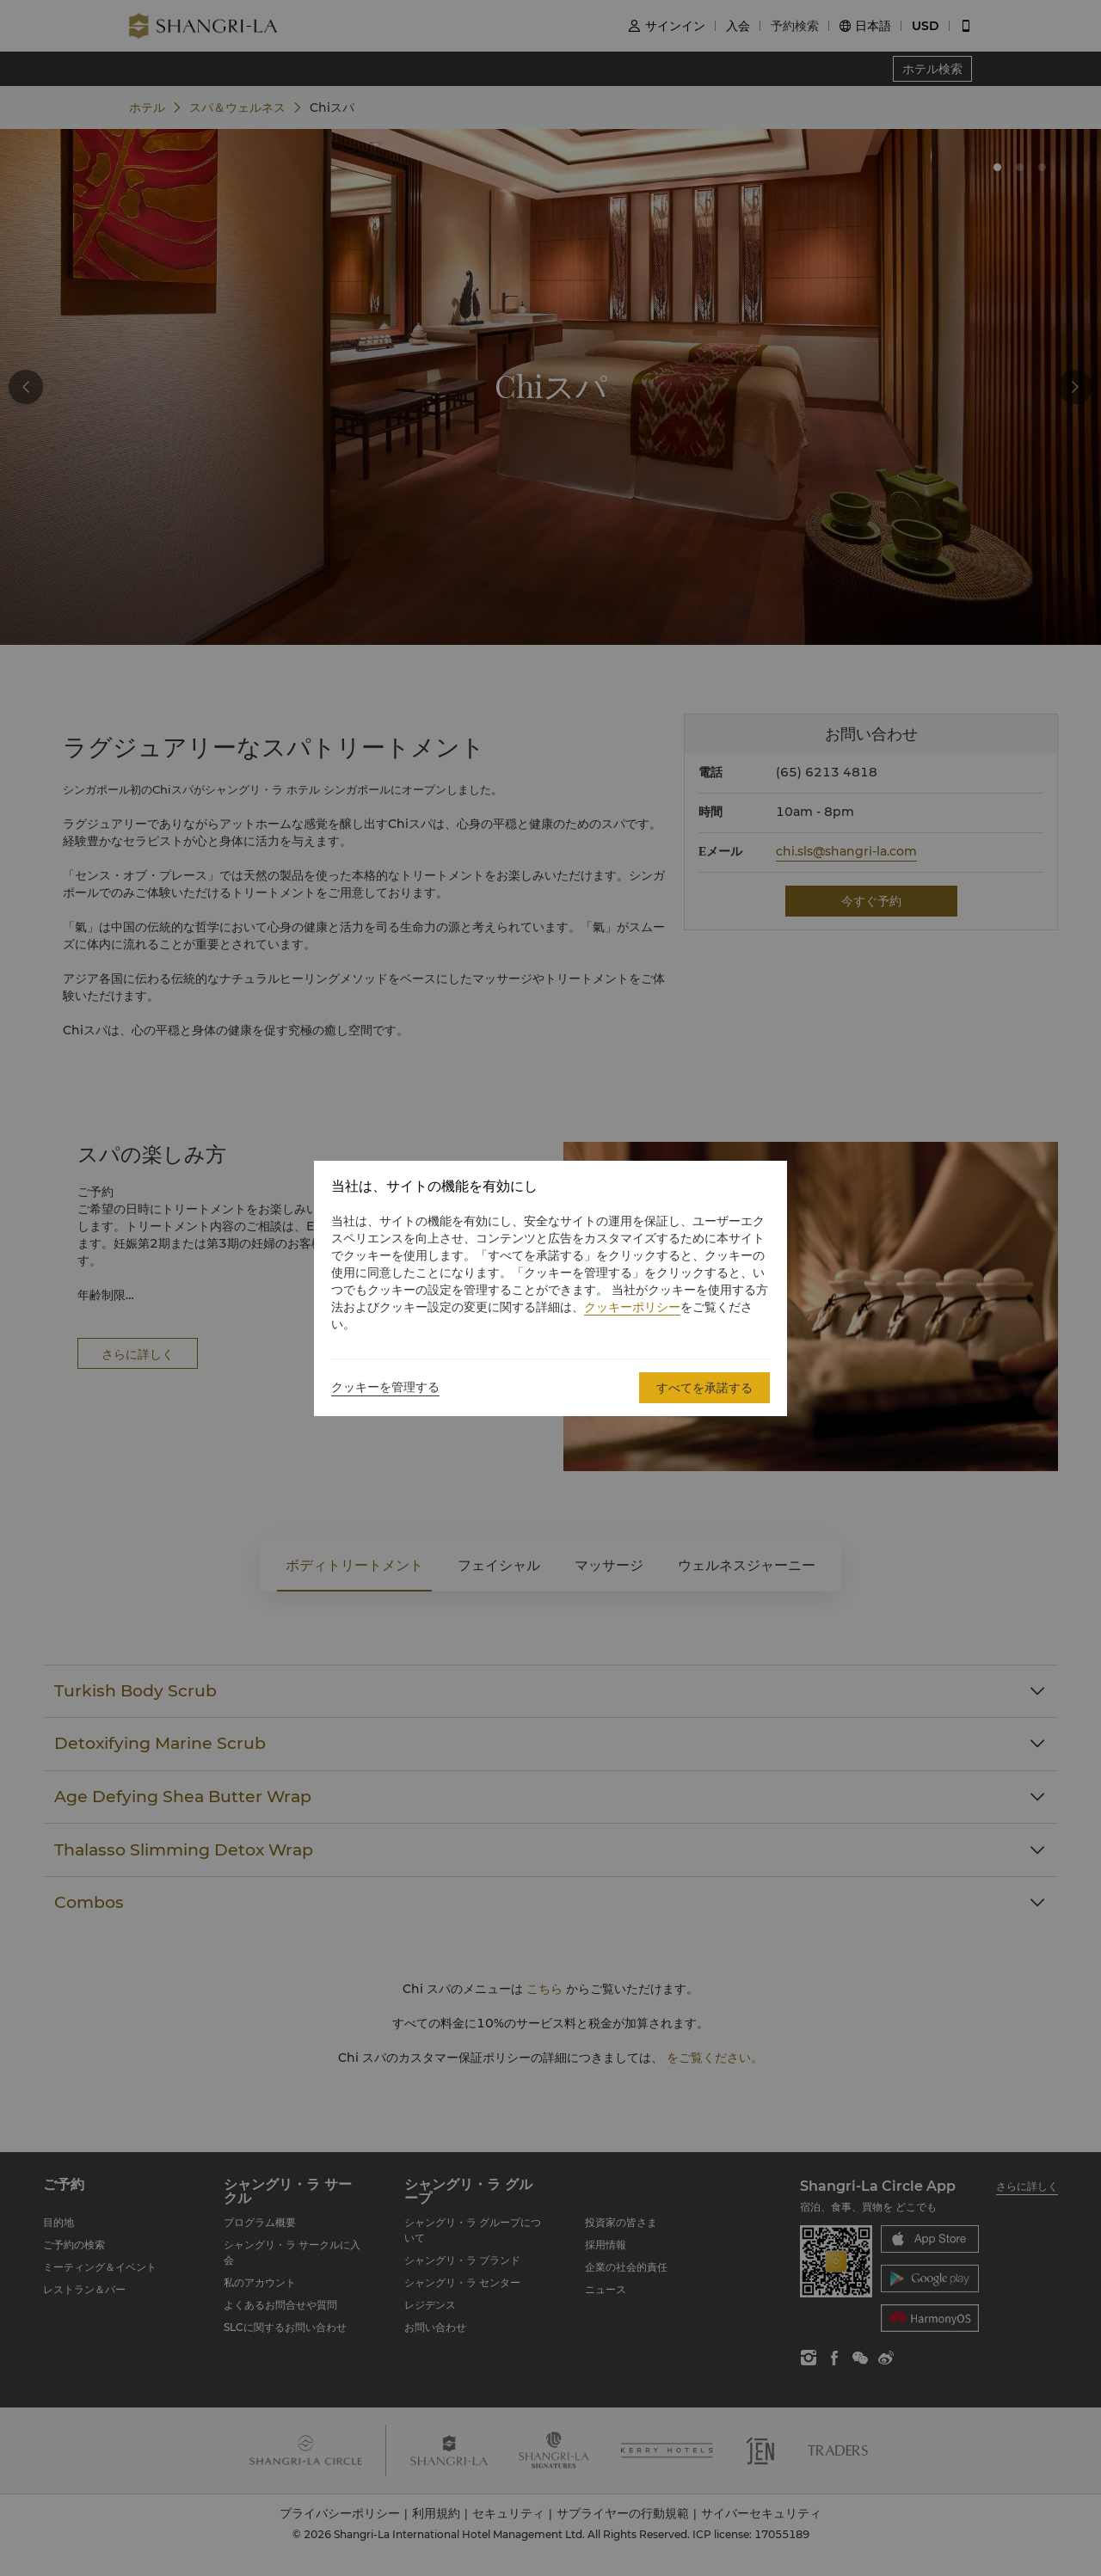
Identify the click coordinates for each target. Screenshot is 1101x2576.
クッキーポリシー (632, 1307)
